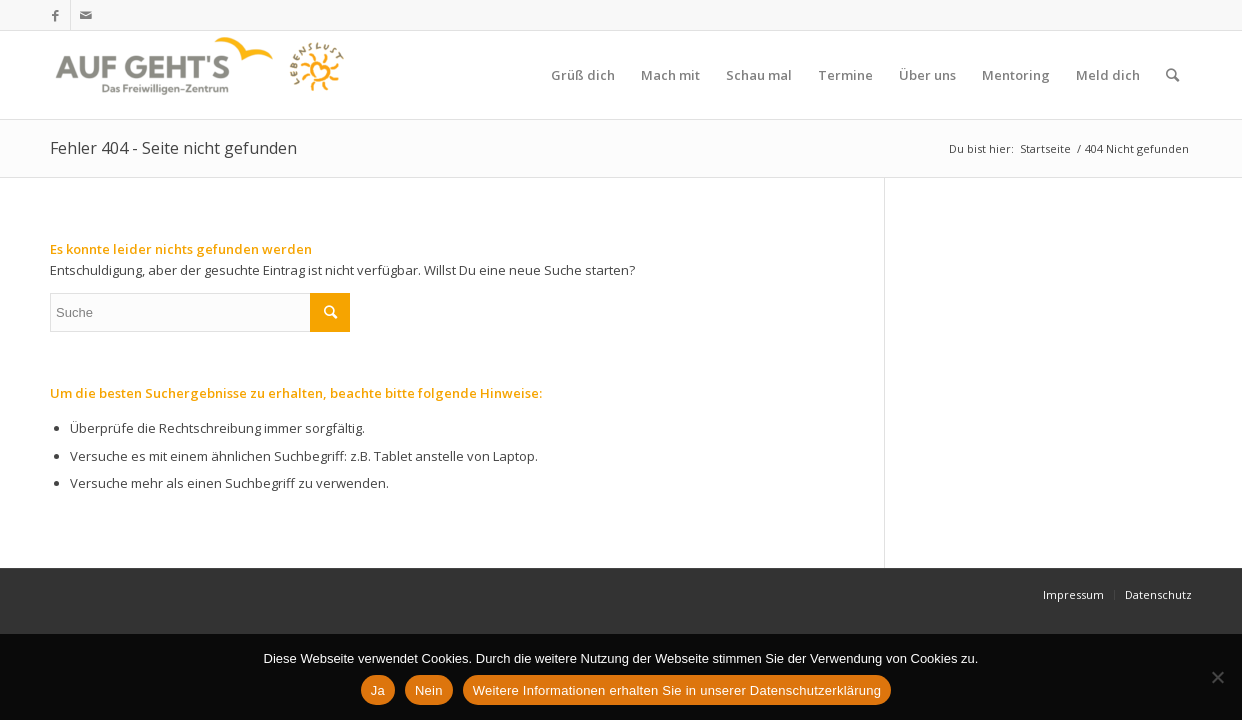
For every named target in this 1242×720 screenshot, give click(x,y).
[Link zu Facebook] (55, 15)
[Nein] (1217, 677)
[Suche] (1172, 75)
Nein (429, 690)
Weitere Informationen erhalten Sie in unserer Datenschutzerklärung (677, 690)
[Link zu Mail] (86, 15)
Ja (378, 690)
